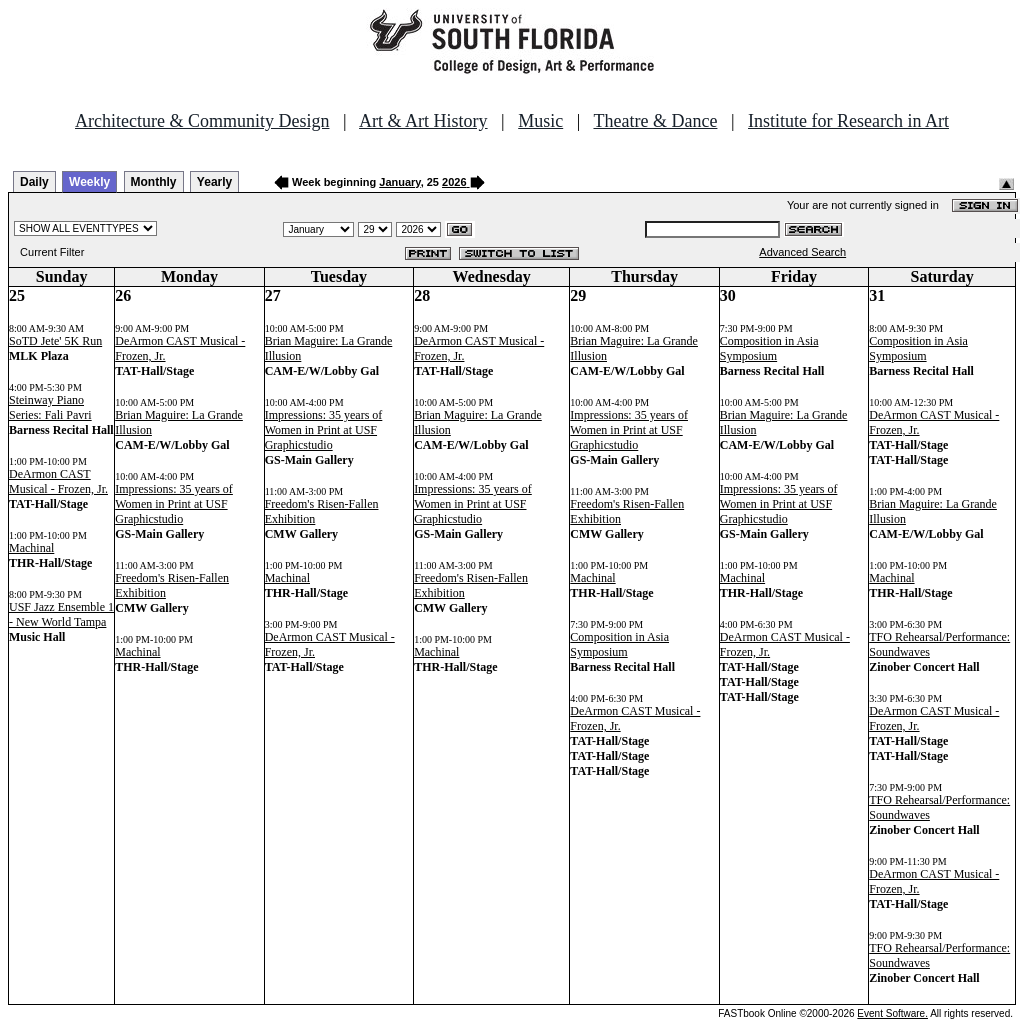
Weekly (89, 182)
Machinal (31, 548)
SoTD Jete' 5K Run (55, 341)
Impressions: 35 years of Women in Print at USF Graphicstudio (174, 504)
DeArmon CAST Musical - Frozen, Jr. (58, 481)
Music (540, 121)
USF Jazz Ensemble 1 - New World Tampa (61, 614)
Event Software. (892, 1013)
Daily (34, 182)
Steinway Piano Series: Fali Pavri (50, 407)
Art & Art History (423, 121)
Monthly (154, 182)
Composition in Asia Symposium (619, 644)
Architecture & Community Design (202, 121)
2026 (454, 182)
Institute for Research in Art (848, 121)
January (399, 182)
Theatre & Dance (655, 121)
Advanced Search (802, 252)
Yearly (214, 182)
